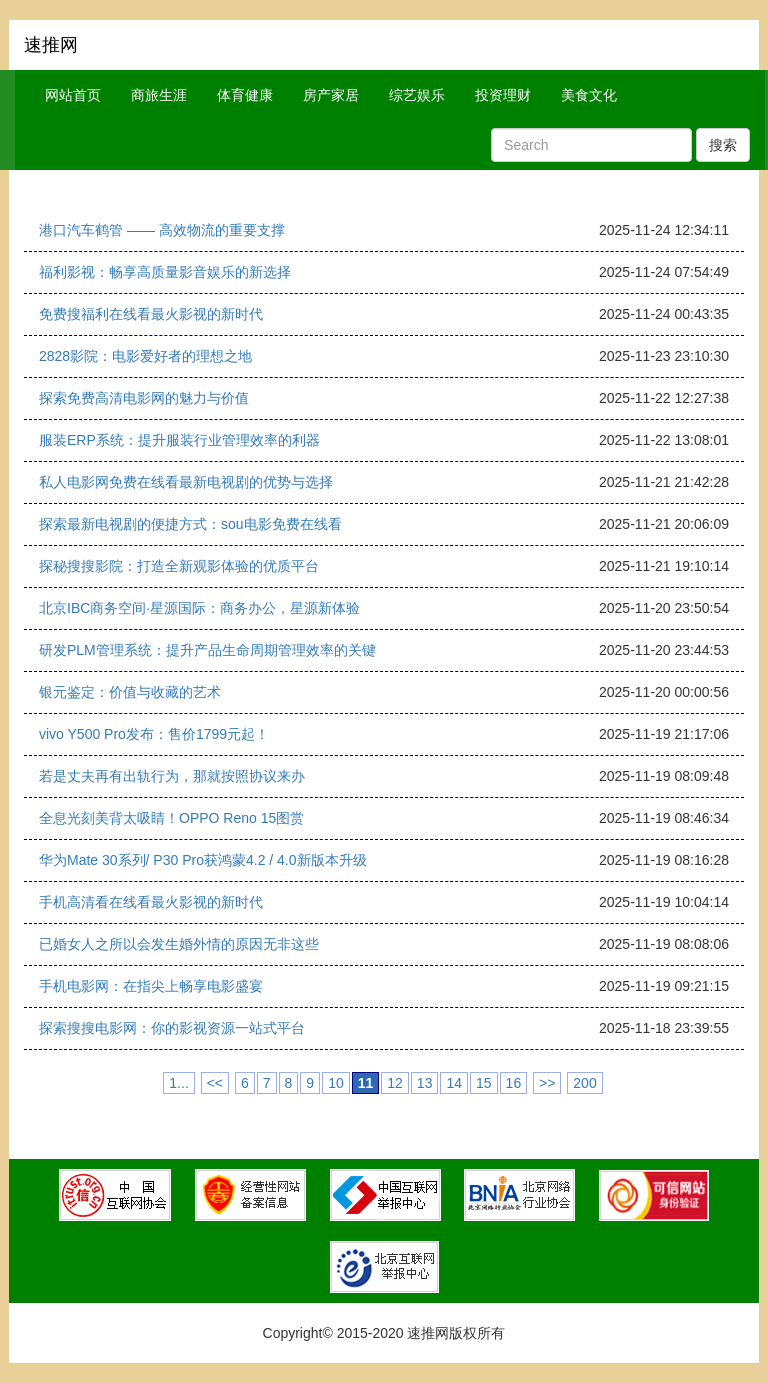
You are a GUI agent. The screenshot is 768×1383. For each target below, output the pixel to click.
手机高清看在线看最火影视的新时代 (151, 902)
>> (547, 1083)
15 (484, 1083)
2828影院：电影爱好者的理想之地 (145, 356)
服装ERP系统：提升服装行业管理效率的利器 (179, 440)
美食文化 (589, 95)
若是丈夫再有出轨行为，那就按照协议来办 (172, 776)
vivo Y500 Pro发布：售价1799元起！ (154, 734)
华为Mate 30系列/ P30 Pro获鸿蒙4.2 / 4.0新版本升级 (203, 860)
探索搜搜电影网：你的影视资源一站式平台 (172, 1028)
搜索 (723, 145)
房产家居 (331, 95)
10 (336, 1083)
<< (215, 1083)
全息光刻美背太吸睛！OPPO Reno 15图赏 (171, 818)
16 (514, 1083)
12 (395, 1083)
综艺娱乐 (417, 95)
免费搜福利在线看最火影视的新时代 (151, 314)
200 (584, 1083)
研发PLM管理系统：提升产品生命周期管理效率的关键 (207, 650)
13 (425, 1083)
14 (454, 1083)
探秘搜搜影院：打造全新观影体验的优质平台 (179, 566)
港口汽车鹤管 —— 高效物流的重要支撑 (162, 230)
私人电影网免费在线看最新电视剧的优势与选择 (186, 482)
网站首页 (73, 95)
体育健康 (245, 95)
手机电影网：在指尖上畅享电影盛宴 (151, 986)
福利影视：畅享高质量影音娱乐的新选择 (165, 272)
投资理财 (503, 95)
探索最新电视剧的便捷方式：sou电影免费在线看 (190, 524)
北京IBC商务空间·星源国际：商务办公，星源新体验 (199, 608)
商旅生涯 (159, 95)
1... (178, 1083)
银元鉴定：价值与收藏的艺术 (130, 692)
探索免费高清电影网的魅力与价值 (144, 398)
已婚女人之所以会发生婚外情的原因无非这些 (179, 944)
